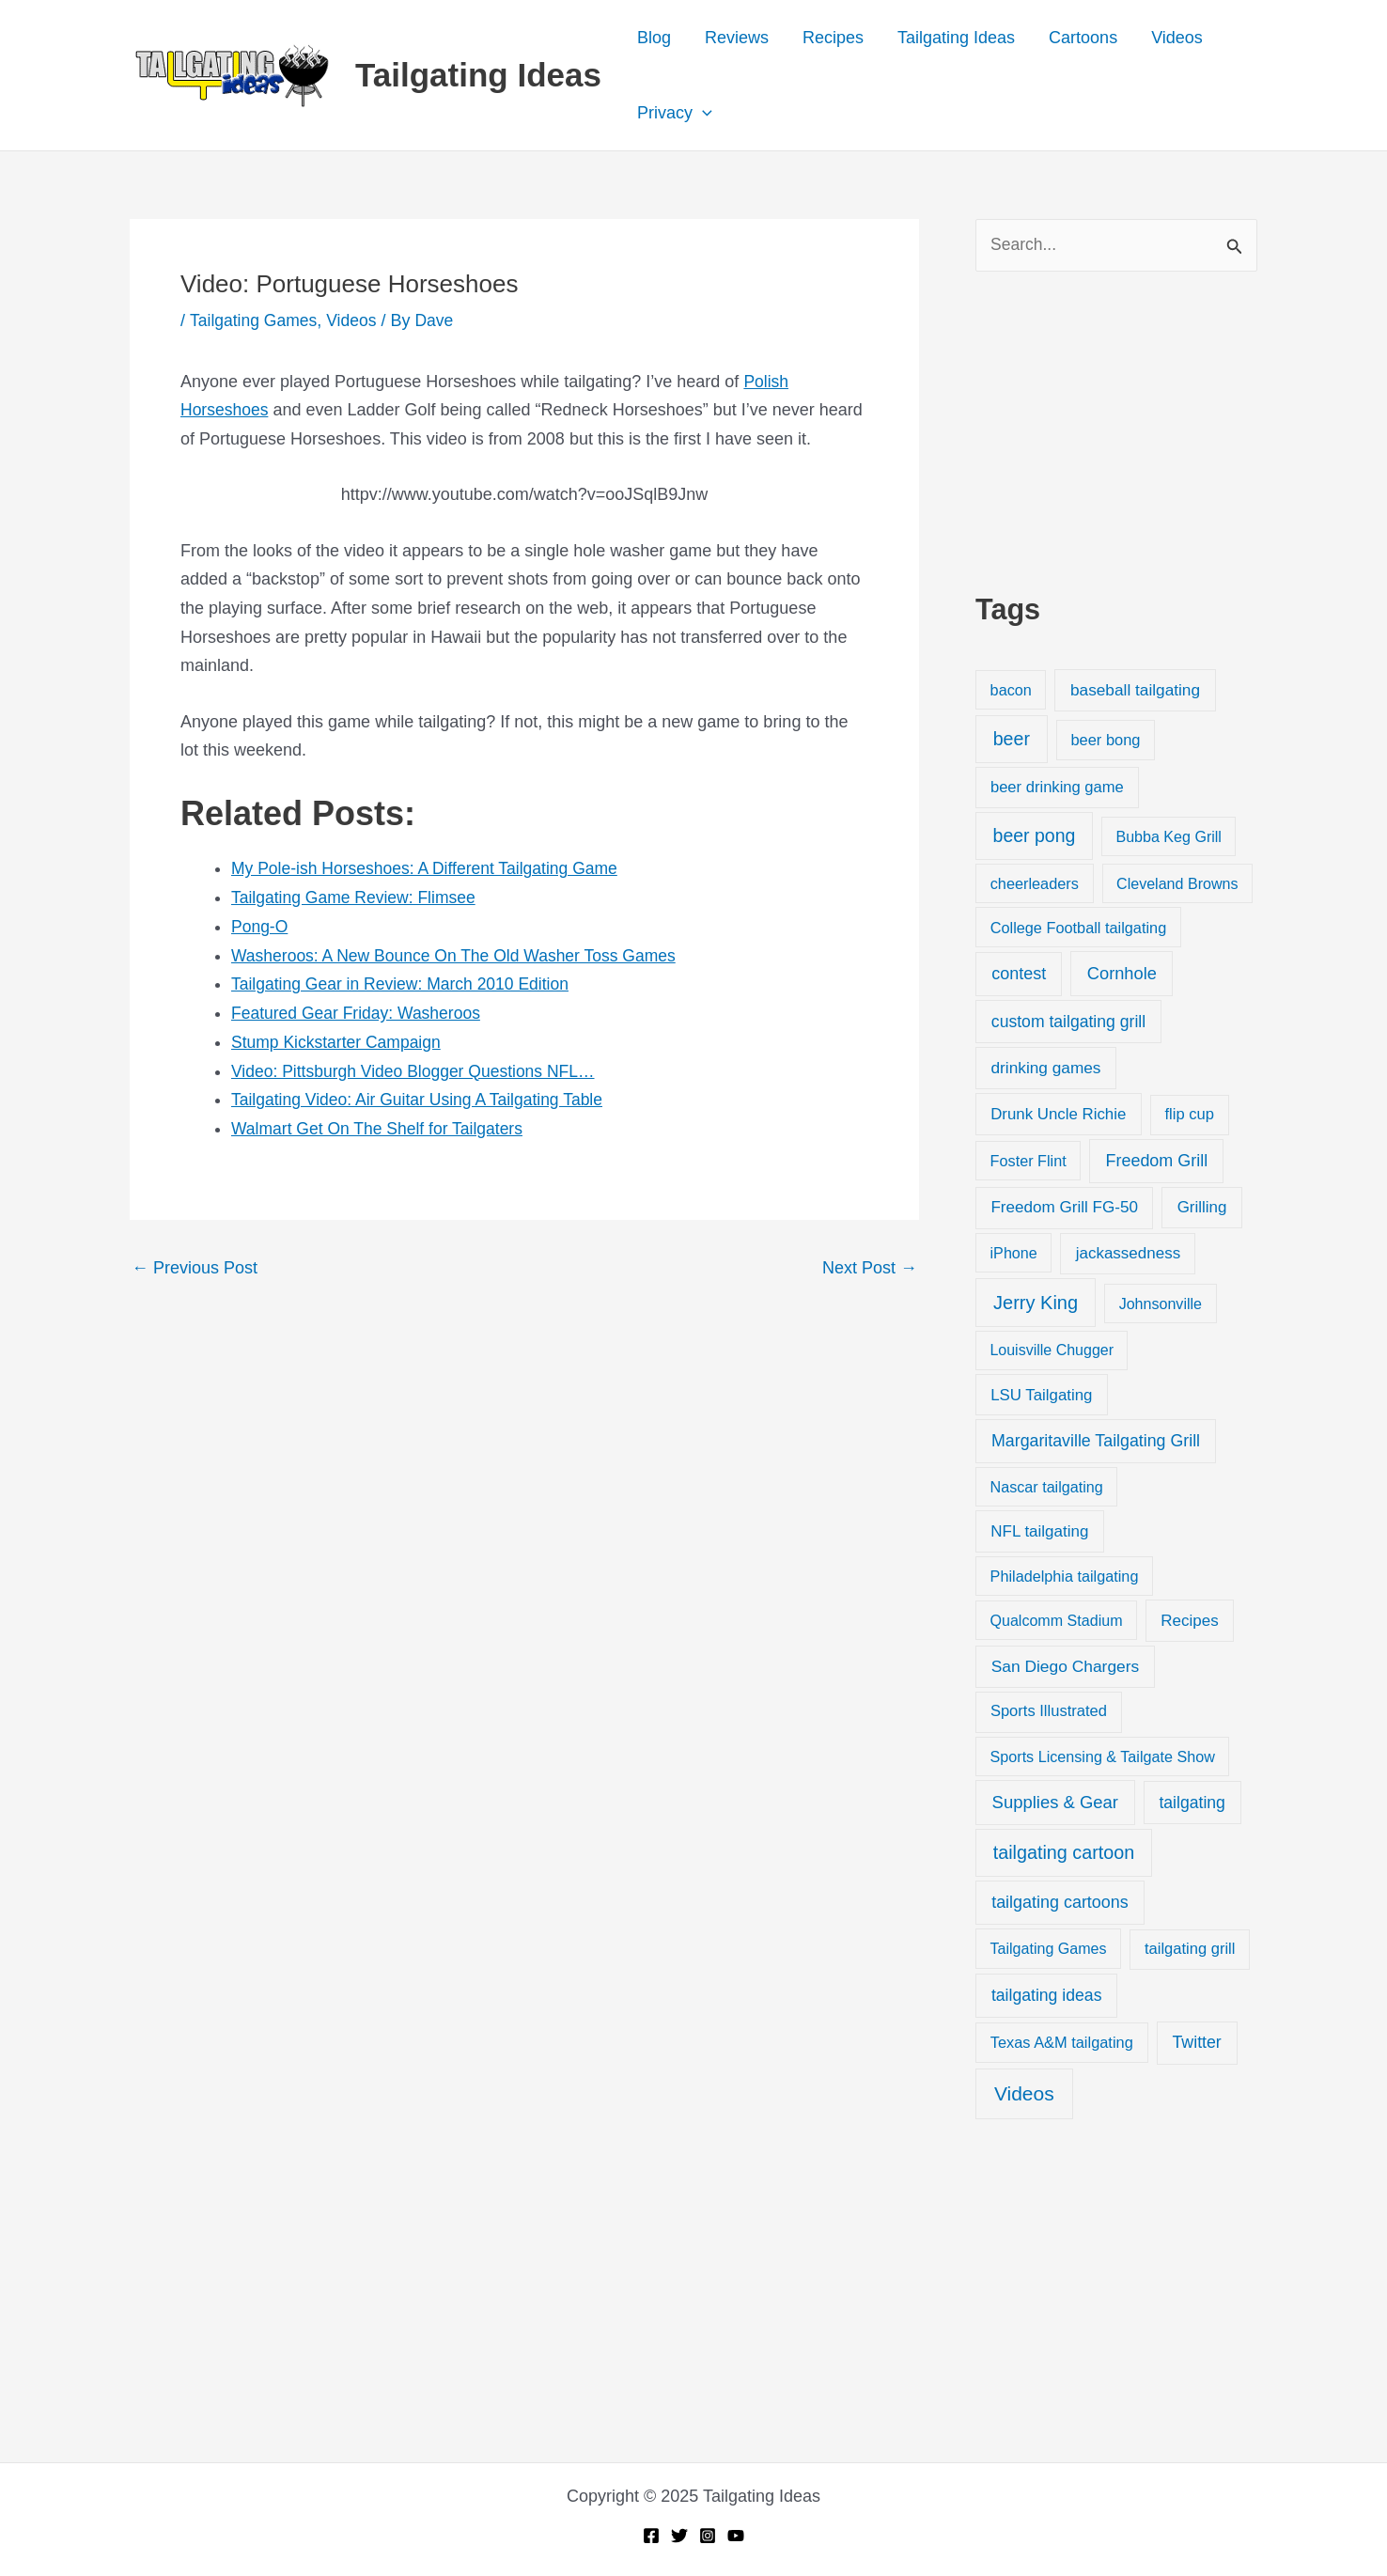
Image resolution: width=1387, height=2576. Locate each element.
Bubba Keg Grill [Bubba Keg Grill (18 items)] (1168, 836)
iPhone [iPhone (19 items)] (1013, 1253)
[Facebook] (651, 2535)
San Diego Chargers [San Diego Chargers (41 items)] (1065, 1667)
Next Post (869, 1265)
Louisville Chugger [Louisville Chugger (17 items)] (1052, 1351)
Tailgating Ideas (478, 74)
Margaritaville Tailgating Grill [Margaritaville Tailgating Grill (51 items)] (1095, 1441)
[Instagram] (707, 2535)
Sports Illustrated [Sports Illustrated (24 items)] (1048, 1712)
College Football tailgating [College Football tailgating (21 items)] (1078, 927)
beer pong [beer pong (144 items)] (1034, 835)
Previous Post (194, 1265)
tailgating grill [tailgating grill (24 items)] (1190, 1950)
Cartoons (1083, 37)
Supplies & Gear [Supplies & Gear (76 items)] (1055, 1803)
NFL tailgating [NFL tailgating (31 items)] (1039, 1532)
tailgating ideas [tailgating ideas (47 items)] (1046, 1996)
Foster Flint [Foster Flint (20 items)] (1028, 1161)
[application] (702, 112)
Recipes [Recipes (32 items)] (1189, 1622)
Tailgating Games (255, 320)
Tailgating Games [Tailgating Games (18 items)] (1048, 1949)
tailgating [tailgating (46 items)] (1191, 1803)
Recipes (833, 37)
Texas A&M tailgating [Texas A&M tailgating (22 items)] (1061, 2043)
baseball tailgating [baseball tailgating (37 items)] (1135, 690)
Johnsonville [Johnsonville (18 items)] (1160, 1304)
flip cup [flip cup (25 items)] (1189, 1115)
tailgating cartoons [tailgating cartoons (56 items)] (1060, 1903)
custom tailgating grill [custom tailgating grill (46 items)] (1068, 1022)
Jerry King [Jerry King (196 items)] (1035, 1303)
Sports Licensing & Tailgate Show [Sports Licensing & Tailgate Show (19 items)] (1102, 1756)
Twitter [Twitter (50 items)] (1197, 2043)
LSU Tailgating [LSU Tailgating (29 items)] (1041, 1395)
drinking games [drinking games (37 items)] (1046, 1068)
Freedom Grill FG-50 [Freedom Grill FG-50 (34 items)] (1064, 1208)
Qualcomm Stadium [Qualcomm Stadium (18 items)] (1056, 1621)
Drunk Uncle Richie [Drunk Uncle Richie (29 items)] (1058, 1115)
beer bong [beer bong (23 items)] (1105, 740)
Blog (654, 37)
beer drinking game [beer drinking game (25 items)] (1057, 788)
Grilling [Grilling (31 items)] (1202, 1208)
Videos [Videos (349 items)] (1024, 2094)
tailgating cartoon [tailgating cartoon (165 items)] (1063, 1853)
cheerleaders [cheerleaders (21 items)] (1034, 884)
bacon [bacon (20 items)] (1011, 690)
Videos (1177, 37)
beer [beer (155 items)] (1011, 739)
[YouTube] (735, 2535)
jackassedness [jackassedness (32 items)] (1128, 1254)
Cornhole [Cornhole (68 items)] (1122, 974)
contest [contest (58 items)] (1018, 974)
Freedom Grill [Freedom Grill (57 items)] (1157, 1161)
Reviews (737, 37)
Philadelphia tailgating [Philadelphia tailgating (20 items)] (1064, 1577)
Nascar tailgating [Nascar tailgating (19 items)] (1046, 1487)
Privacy (674, 112)
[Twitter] (679, 2535)
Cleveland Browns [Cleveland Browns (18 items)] (1177, 884)
